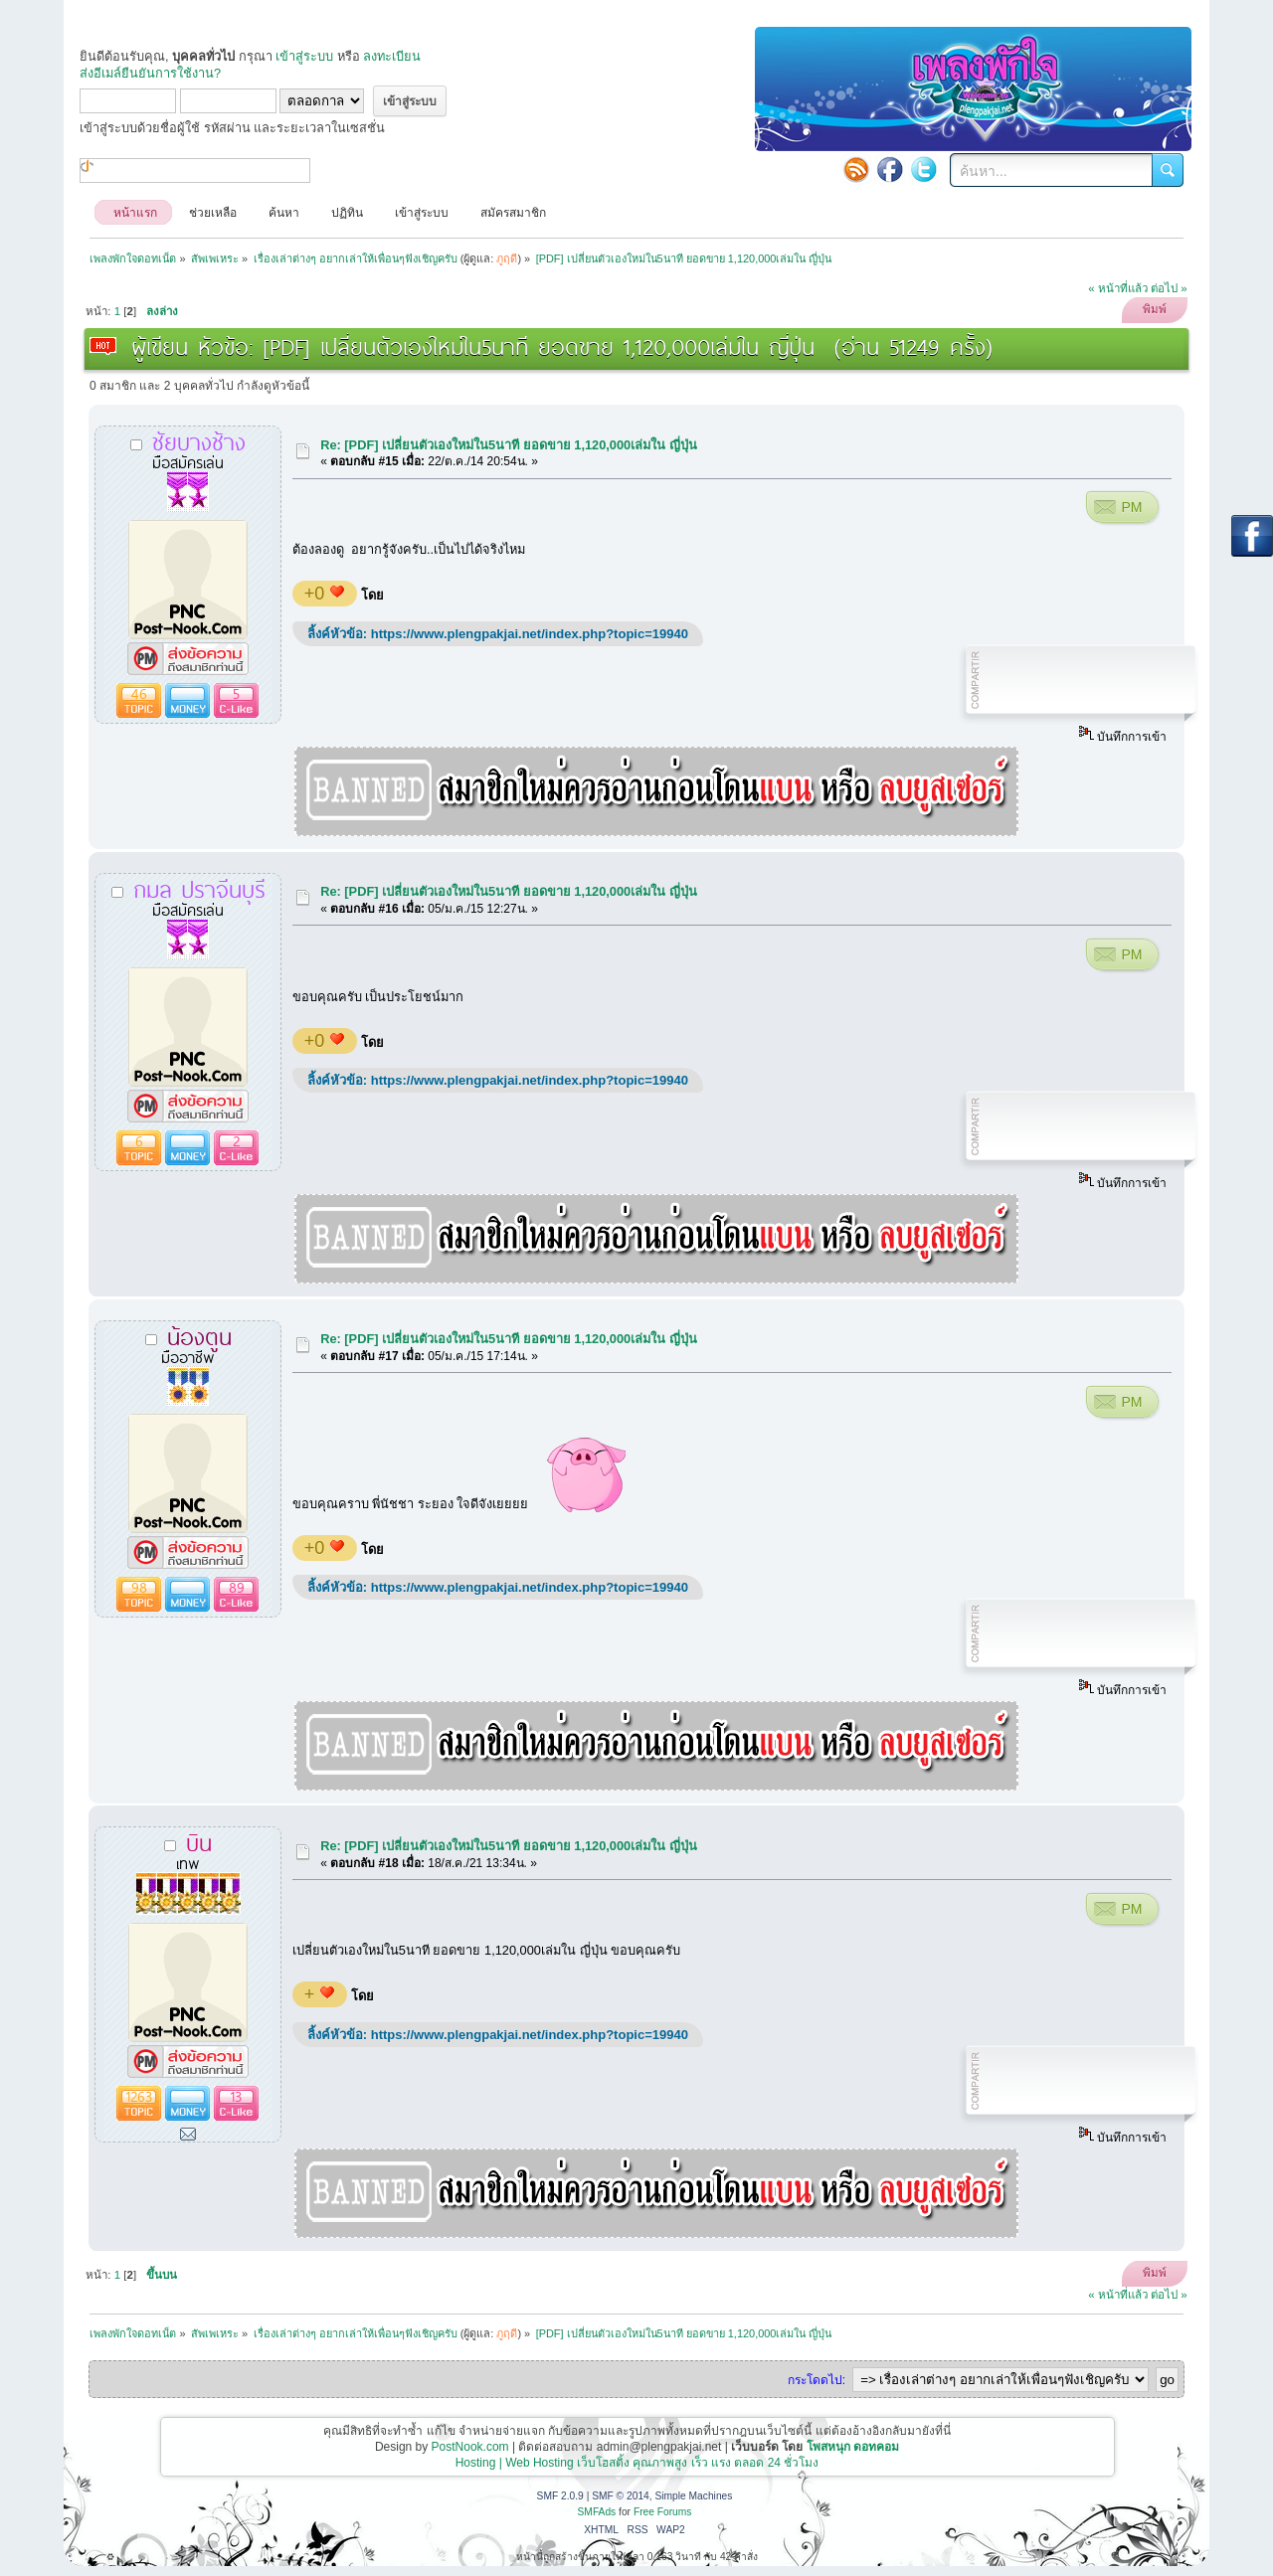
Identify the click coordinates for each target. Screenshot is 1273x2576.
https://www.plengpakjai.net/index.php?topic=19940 (529, 633)
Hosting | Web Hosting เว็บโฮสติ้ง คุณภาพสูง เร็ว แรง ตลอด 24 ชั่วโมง (637, 2463)
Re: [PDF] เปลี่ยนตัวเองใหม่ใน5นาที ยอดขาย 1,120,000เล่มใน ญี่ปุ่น (508, 444)
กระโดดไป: (816, 2380)
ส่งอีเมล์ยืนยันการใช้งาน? (150, 73)
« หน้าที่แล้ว (1118, 288)
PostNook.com (470, 2447)
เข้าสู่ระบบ (304, 56)
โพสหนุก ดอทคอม (853, 2447)
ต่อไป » (1169, 288)
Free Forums (663, 2511)
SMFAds (597, 2511)
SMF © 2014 (620, 2495)
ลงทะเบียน (392, 56)
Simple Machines (693, 2495)
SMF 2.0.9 (560, 2495)
